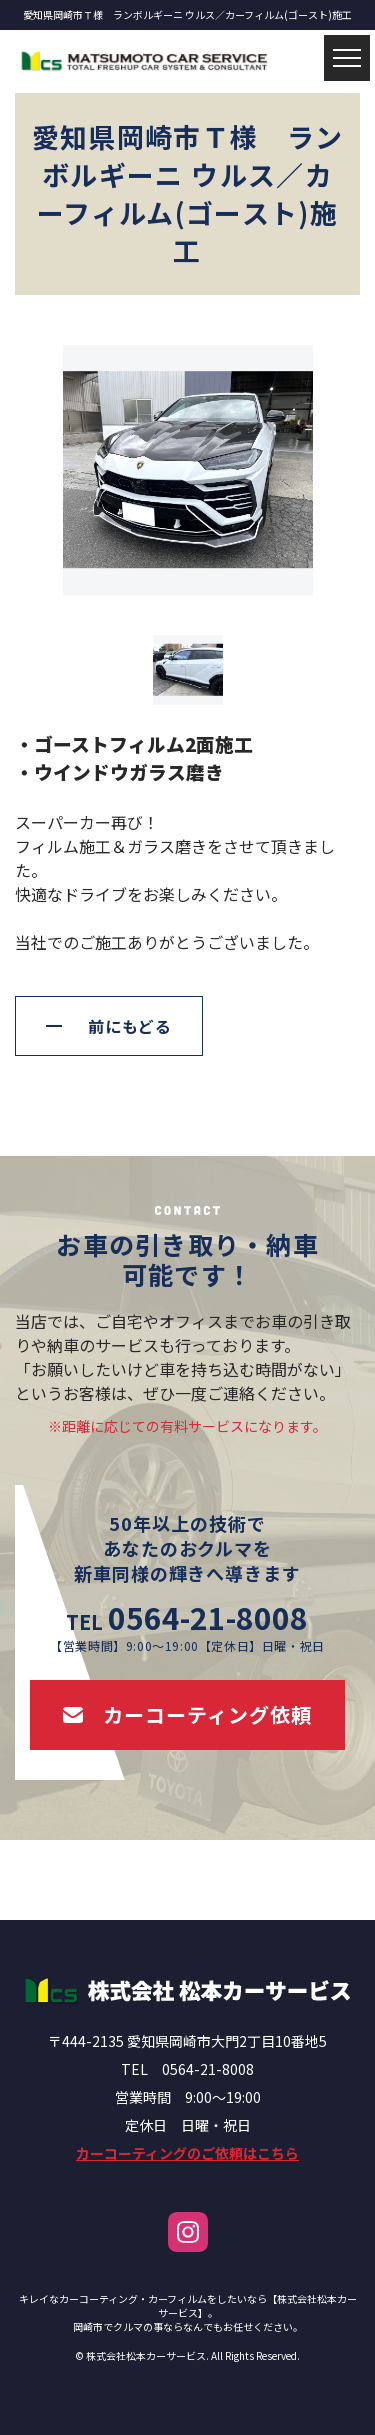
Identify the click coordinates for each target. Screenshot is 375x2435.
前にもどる (130, 1026)
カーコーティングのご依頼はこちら (187, 2153)
